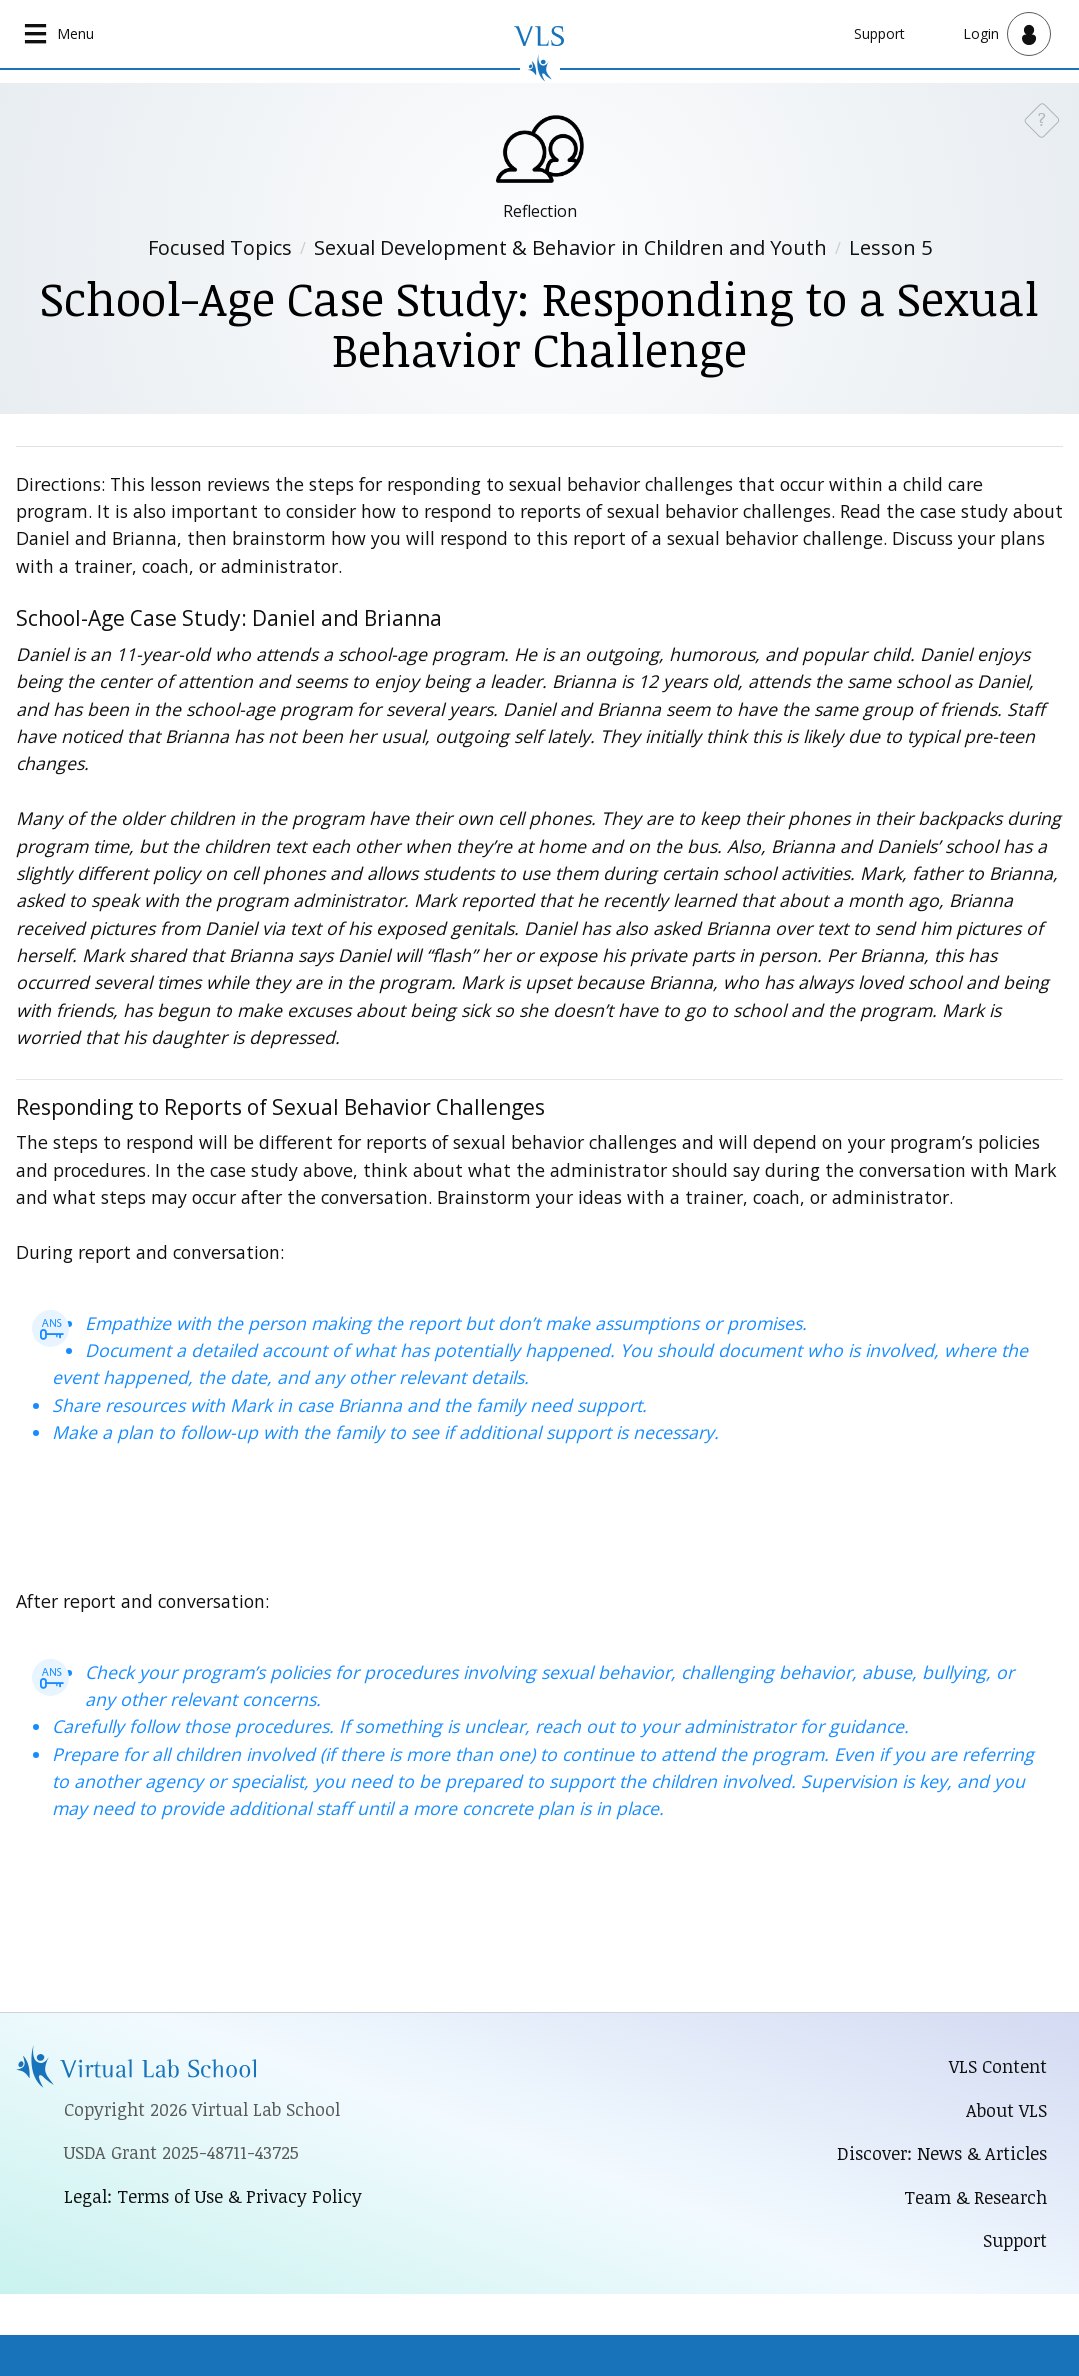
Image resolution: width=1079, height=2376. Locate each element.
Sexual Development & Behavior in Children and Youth (570, 247)
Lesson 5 (890, 247)
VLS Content (998, 2066)
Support (879, 33)
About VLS (1006, 2110)
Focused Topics (220, 247)
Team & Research (975, 2197)
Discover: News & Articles (942, 2153)
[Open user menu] (1007, 34)
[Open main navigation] (59, 34)
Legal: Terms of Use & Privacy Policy (213, 2196)
